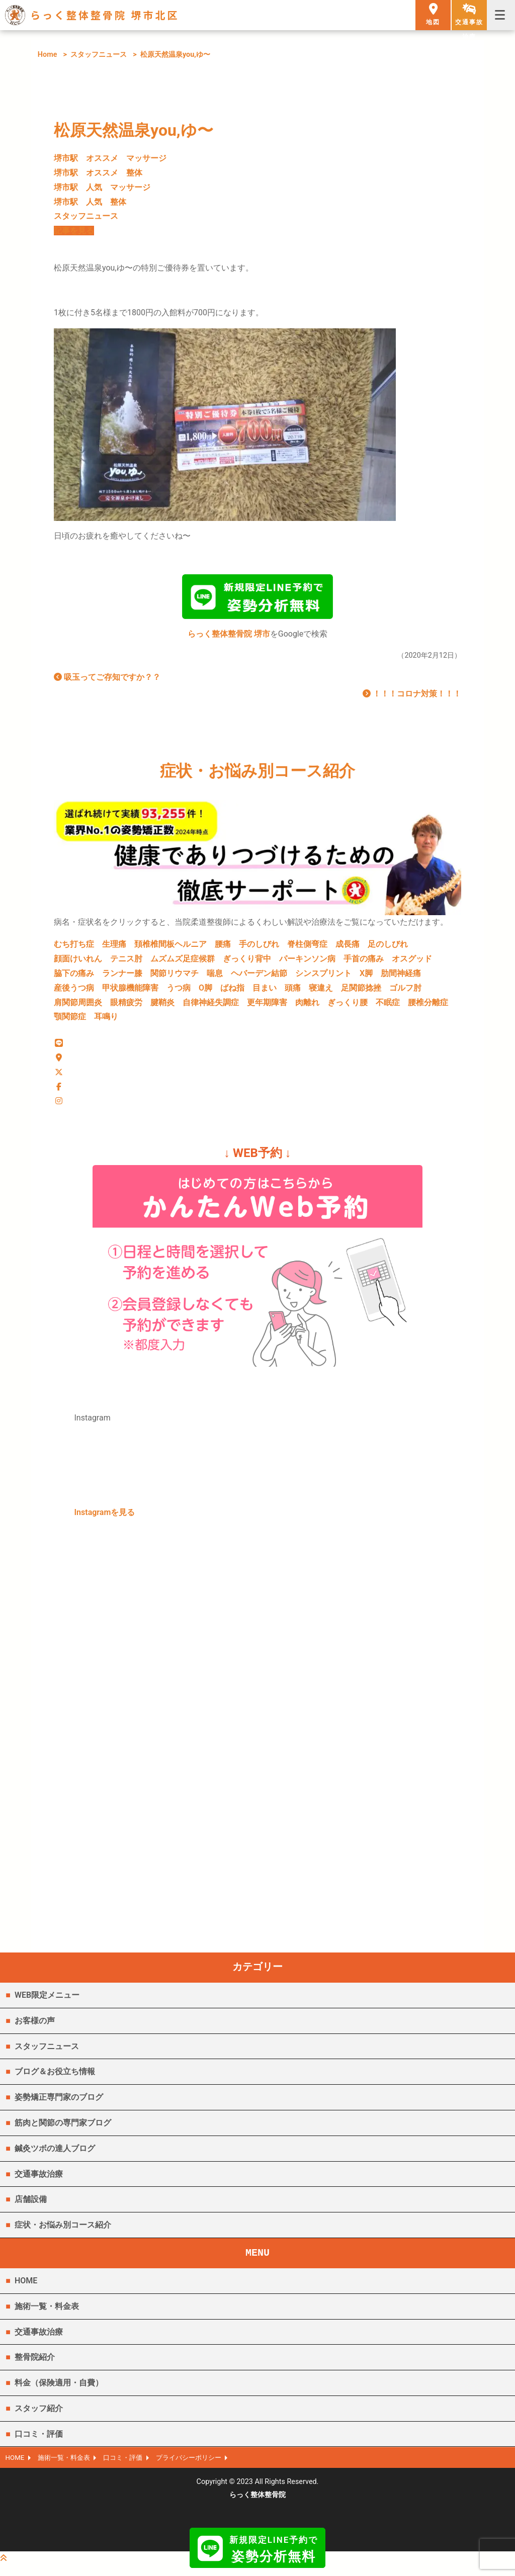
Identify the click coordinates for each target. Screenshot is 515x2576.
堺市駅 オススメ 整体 (98, 172)
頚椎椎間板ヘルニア (170, 948)
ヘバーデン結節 (259, 977)
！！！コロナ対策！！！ (412, 697)
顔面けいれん (78, 962)
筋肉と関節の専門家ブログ (63, 2131)
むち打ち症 (74, 948)
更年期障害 (267, 1006)
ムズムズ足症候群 (182, 962)
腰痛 (223, 948)
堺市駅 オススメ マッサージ (110, 158)
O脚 (205, 992)
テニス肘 (126, 962)
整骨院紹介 (35, 2365)
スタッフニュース (98, 54)
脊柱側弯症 (307, 948)
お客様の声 (35, 2028)
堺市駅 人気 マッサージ (102, 187)
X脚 (366, 977)
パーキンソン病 (307, 962)
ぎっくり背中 (247, 962)
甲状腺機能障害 (130, 992)
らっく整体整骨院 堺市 (229, 638)
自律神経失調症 (211, 1006)
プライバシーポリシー (203, 2466)
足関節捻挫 (361, 992)
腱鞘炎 (162, 1006)
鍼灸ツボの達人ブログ (55, 2156)
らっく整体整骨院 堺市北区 (105, 15)
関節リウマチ (174, 977)
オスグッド (412, 962)
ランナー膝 (122, 977)
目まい (264, 992)
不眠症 (388, 1006)
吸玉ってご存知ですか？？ (107, 681)
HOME (26, 2288)
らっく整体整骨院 (257, 2504)
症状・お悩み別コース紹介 (63, 2233)
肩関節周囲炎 (78, 1006)
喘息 (215, 977)
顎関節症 (70, 1020)
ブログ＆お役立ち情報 (55, 2079)
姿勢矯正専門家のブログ (59, 2105)
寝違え (321, 992)
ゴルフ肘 (405, 992)
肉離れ (307, 1006)
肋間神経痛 (401, 977)
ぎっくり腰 (347, 1006)
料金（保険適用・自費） (59, 2390)
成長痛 (347, 948)
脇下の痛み (74, 977)
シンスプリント (323, 977)
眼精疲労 (126, 1006)
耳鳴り (106, 1020)
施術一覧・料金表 (47, 2314)
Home (47, 54)
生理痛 (114, 948)
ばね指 (232, 992)
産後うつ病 (74, 992)
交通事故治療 (39, 2182)
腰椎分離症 (428, 1006)
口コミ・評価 (39, 2442)
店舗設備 (31, 2207)
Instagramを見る (104, 1520)
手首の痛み (364, 962)
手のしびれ (259, 948)
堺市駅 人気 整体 (90, 202)
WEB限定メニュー (47, 2003)
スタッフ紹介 (39, 2416)
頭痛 (293, 992)
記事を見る (74, 230)
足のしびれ (388, 948)
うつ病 (178, 992)
